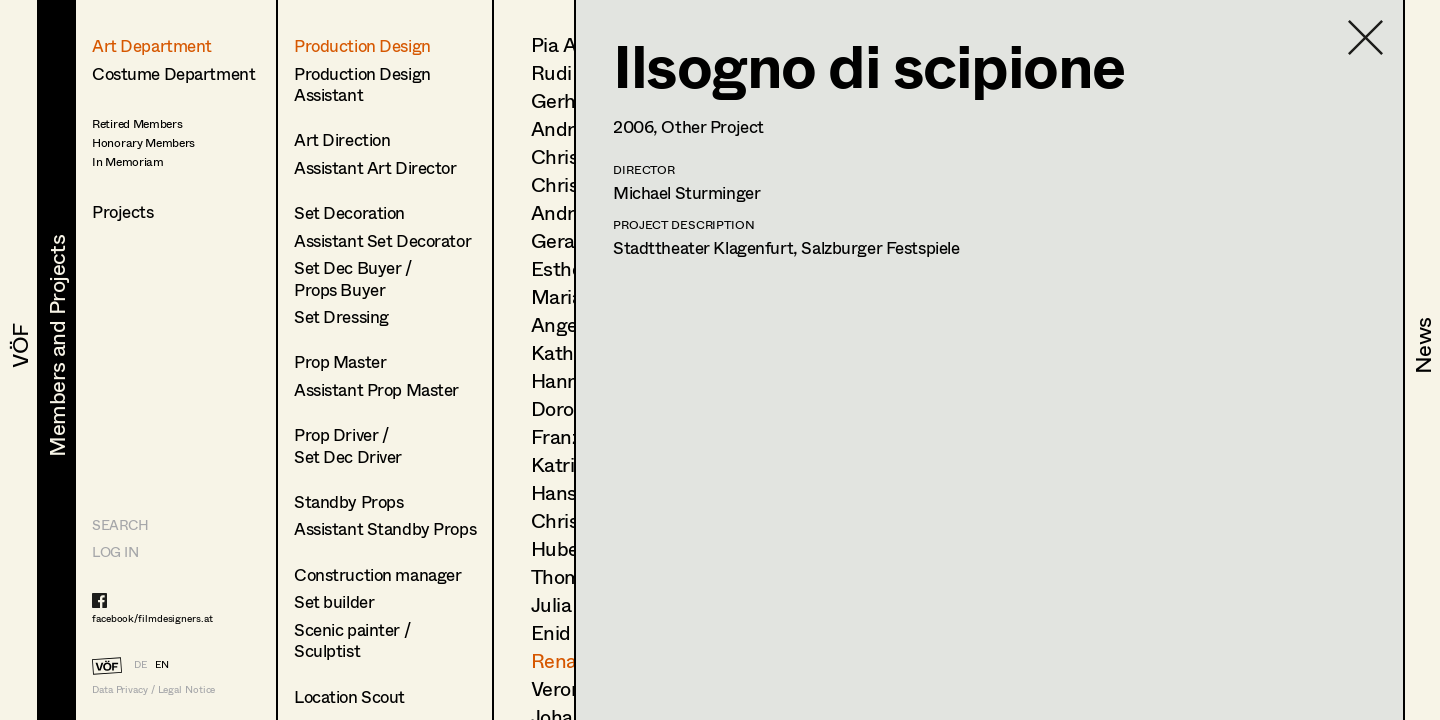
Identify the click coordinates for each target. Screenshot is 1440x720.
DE (140, 664)
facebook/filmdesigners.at (152, 618)
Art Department (152, 45)
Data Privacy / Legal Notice (153, 689)
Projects (123, 211)
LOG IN (115, 551)
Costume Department (173, 73)
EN (162, 664)
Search (120, 524)
